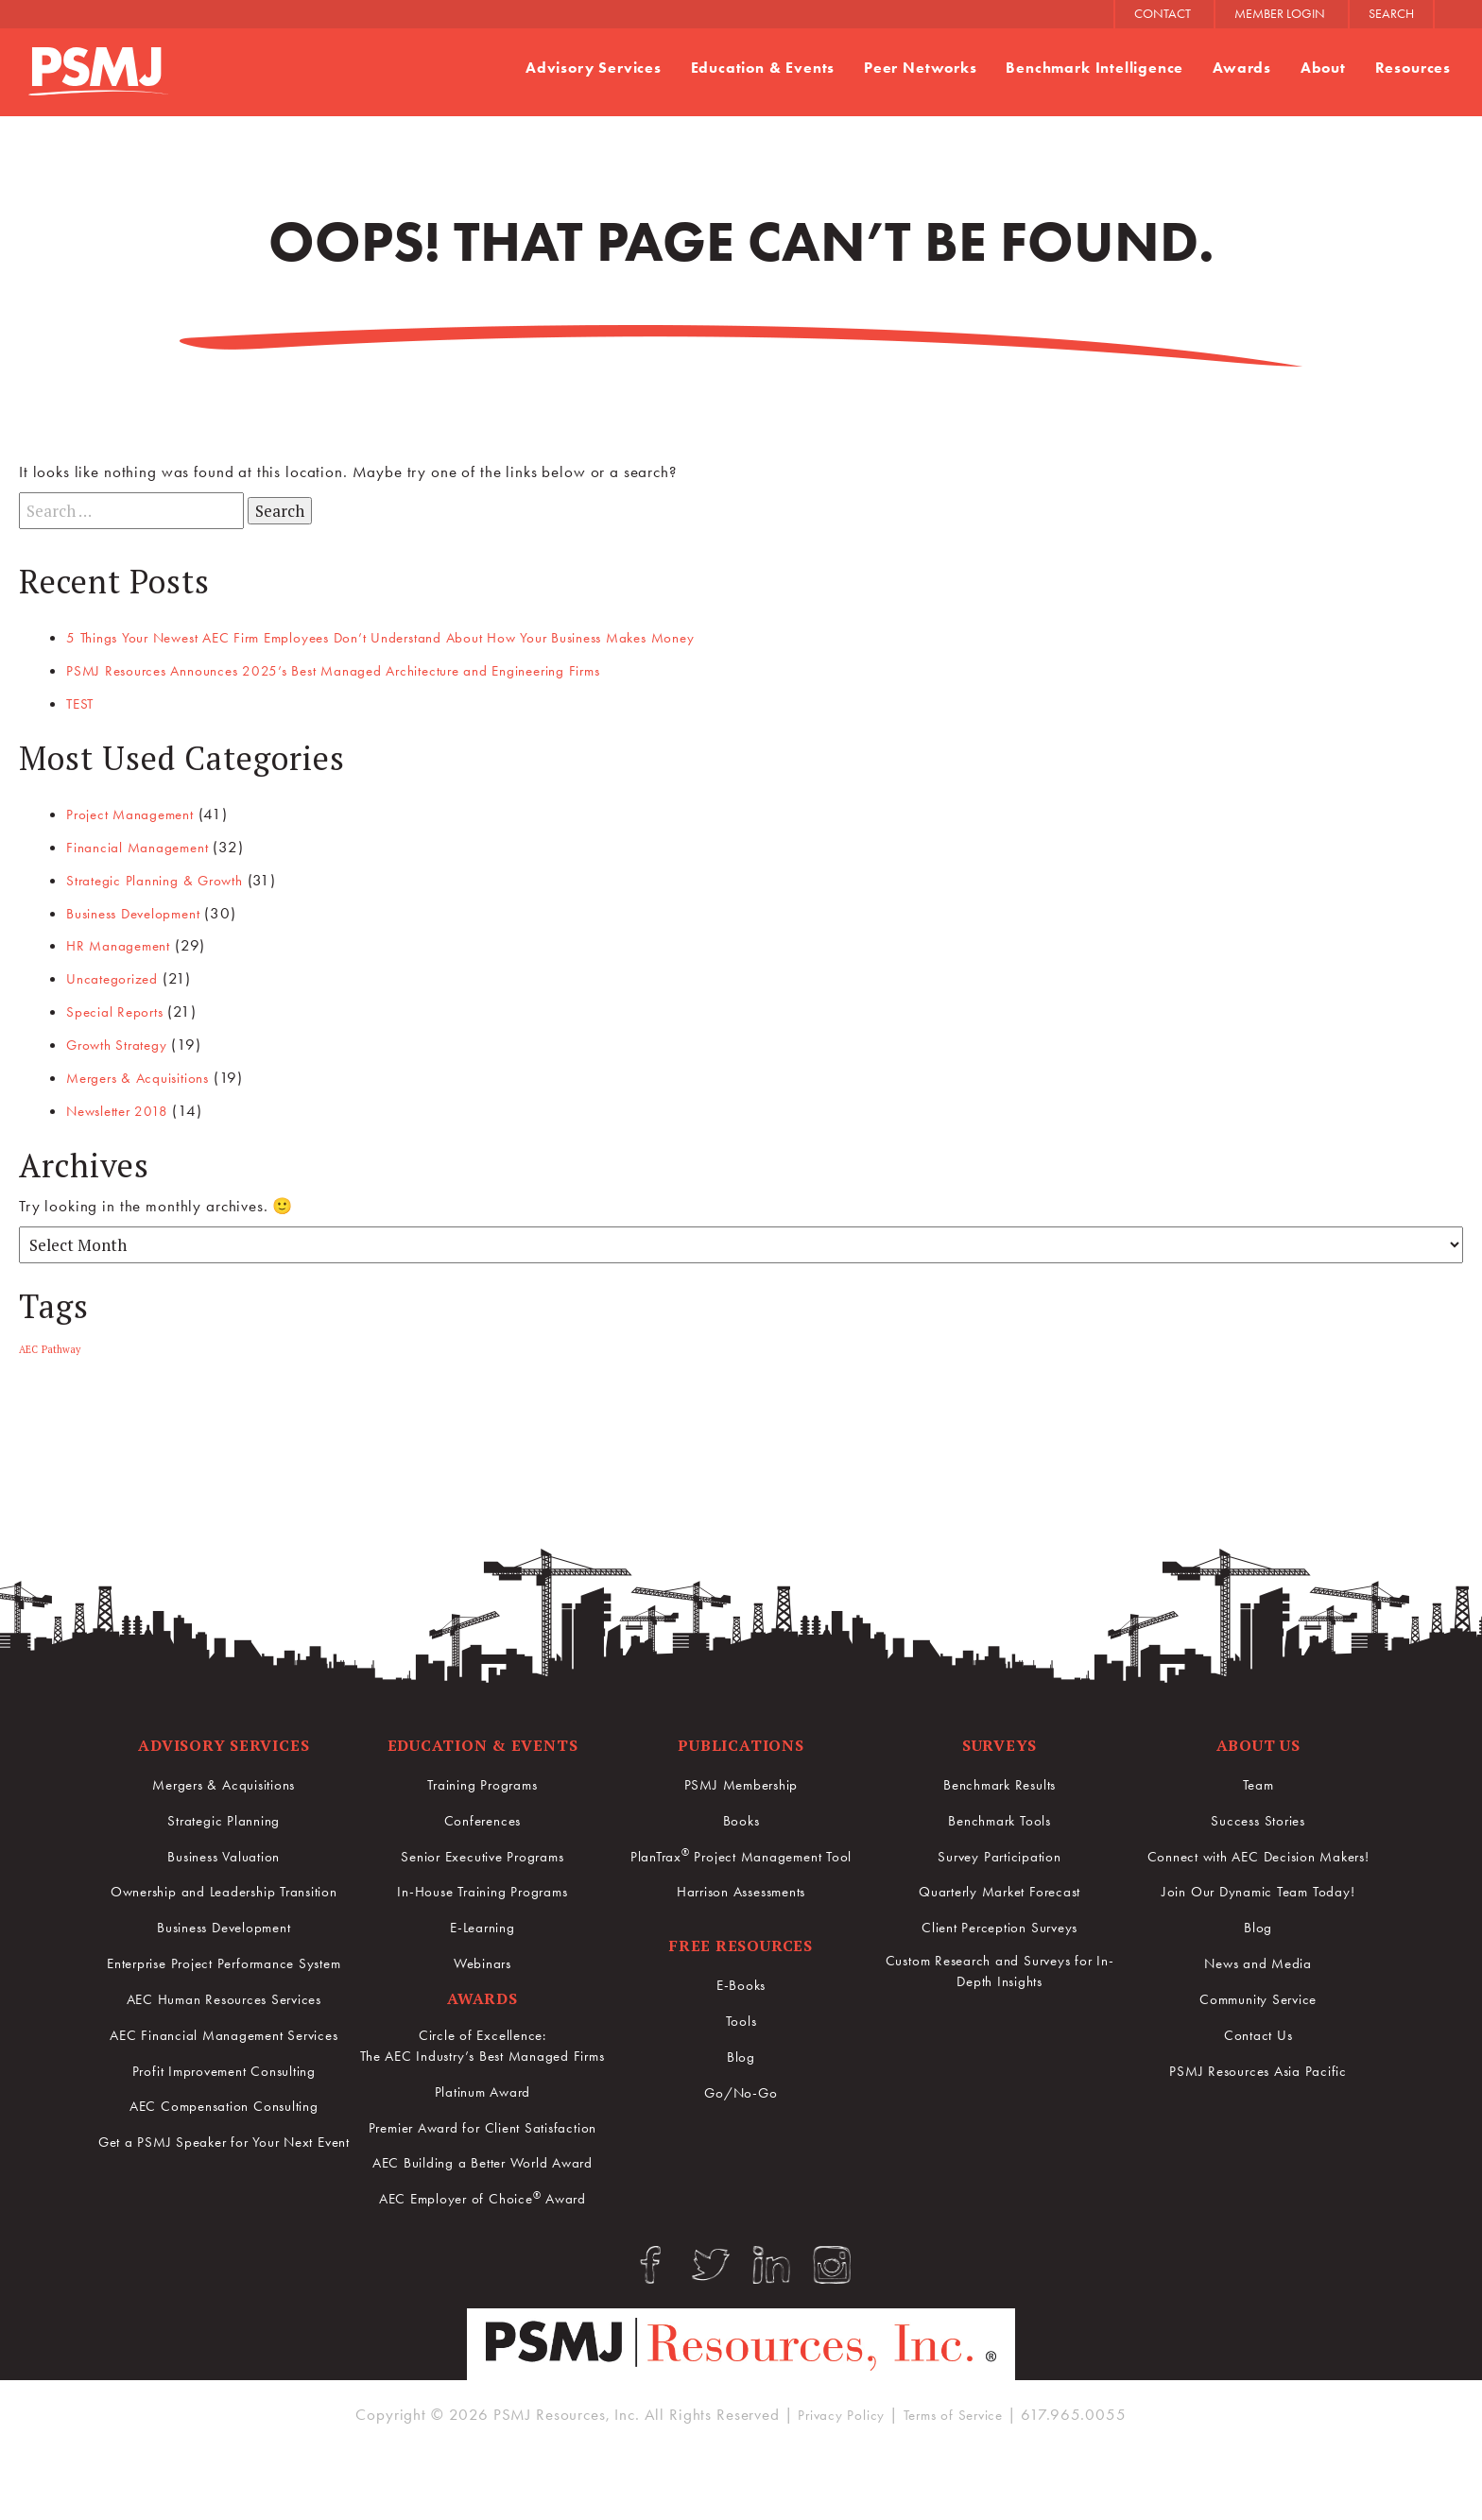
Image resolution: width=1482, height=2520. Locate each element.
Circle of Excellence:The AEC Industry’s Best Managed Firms (482, 2054)
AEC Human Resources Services (224, 2036)
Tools (741, 2014)
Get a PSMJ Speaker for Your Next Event (223, 2212)
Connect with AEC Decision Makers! (1258, 1850)
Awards (1234, 68)
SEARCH (1391, 14)
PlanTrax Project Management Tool (740, 1849)
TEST (81, 703)
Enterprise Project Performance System (224, 1990)
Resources (1411, 68)
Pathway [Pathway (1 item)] (61, 1343)
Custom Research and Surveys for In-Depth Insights (1000, 1967)
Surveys (1000, 1738)
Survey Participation (1000, 1850)
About (1318, 68)
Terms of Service (959, 2475)
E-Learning (482, 1920)
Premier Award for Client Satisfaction (482, 2159)
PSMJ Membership (741, 1779)
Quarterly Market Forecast (999, 1885)
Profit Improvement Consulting (224, 2129)
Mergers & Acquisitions (148, 1072)
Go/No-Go (741, 2085)
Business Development (143, 909)
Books (741, 1814)
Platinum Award (482, 2111)
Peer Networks (900, 68)
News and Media (1258, 1955)
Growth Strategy (124, 1039)
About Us (1258, 1738)
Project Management (139, 812)
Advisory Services (557, 68)
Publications (741, 1738)
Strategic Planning (224, 1814)
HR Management (125, 942)
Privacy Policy (834, 2475)
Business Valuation (223, 1850)
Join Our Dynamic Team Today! (1258, 1885)
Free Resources (741, 1939)
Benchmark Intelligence (1083, 68)
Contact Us (1258, 2025)
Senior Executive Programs (482, 1850)
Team (1258, 1779)
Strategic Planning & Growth (167, 877)
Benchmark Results (999, 1779)
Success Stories (1258, 1814)
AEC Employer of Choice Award (483, 2240)
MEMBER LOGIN (1279, 14)
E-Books (741, 1979)
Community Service (1257, 1990)
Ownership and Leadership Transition (224, 1896)
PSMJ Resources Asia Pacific (1258, 2060)
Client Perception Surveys (999, 1920)
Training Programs (482, 1779)
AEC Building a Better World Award (482, 2205)
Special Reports (121, 1007)
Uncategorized (118, 975)
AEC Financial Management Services (224, 2083)
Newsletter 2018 (125, 1104)
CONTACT (1162, 14)
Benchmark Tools (1000, 1814)
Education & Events (736, 68)
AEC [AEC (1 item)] (28, 1343)
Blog (741, 2050)
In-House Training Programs (482, 1885)
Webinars (482, 1955)
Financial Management (147, 845)
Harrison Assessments (740, 1885)
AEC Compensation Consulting (223, 2165)
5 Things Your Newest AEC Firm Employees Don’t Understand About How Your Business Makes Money (424, 637)
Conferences (482, 1814)
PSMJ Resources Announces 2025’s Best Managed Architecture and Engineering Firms (368, 669)
